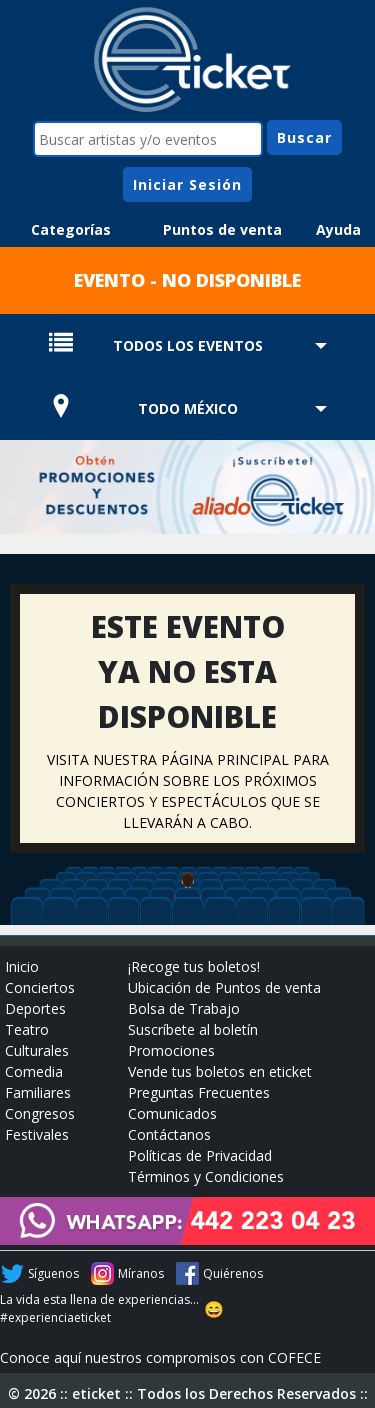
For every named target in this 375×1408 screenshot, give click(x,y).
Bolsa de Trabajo (184, 1008)
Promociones (171, 1050)
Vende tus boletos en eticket (220, 1071)
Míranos (141, 1273)
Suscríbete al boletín (193, 1029)
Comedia (34, 1071)
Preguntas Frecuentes (199, 1092)
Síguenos (53, 1273)
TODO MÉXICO (188, 408)
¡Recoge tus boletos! (194, 966)
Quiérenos (233, 1273)
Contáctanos (169, 1134)
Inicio (22, 966)
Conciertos (40, 987)
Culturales (37, 1050)
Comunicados (172, 1113)
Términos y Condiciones (206, 1176)
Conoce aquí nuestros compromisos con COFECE (160, 1357)
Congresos (40, 1113)
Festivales (37, 1134)
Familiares (38, 1092)
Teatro (27, 1029)
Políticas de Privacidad (200, 1155)
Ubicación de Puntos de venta (224, 987)
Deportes (35, 1008)
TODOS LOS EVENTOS (188, 345)
